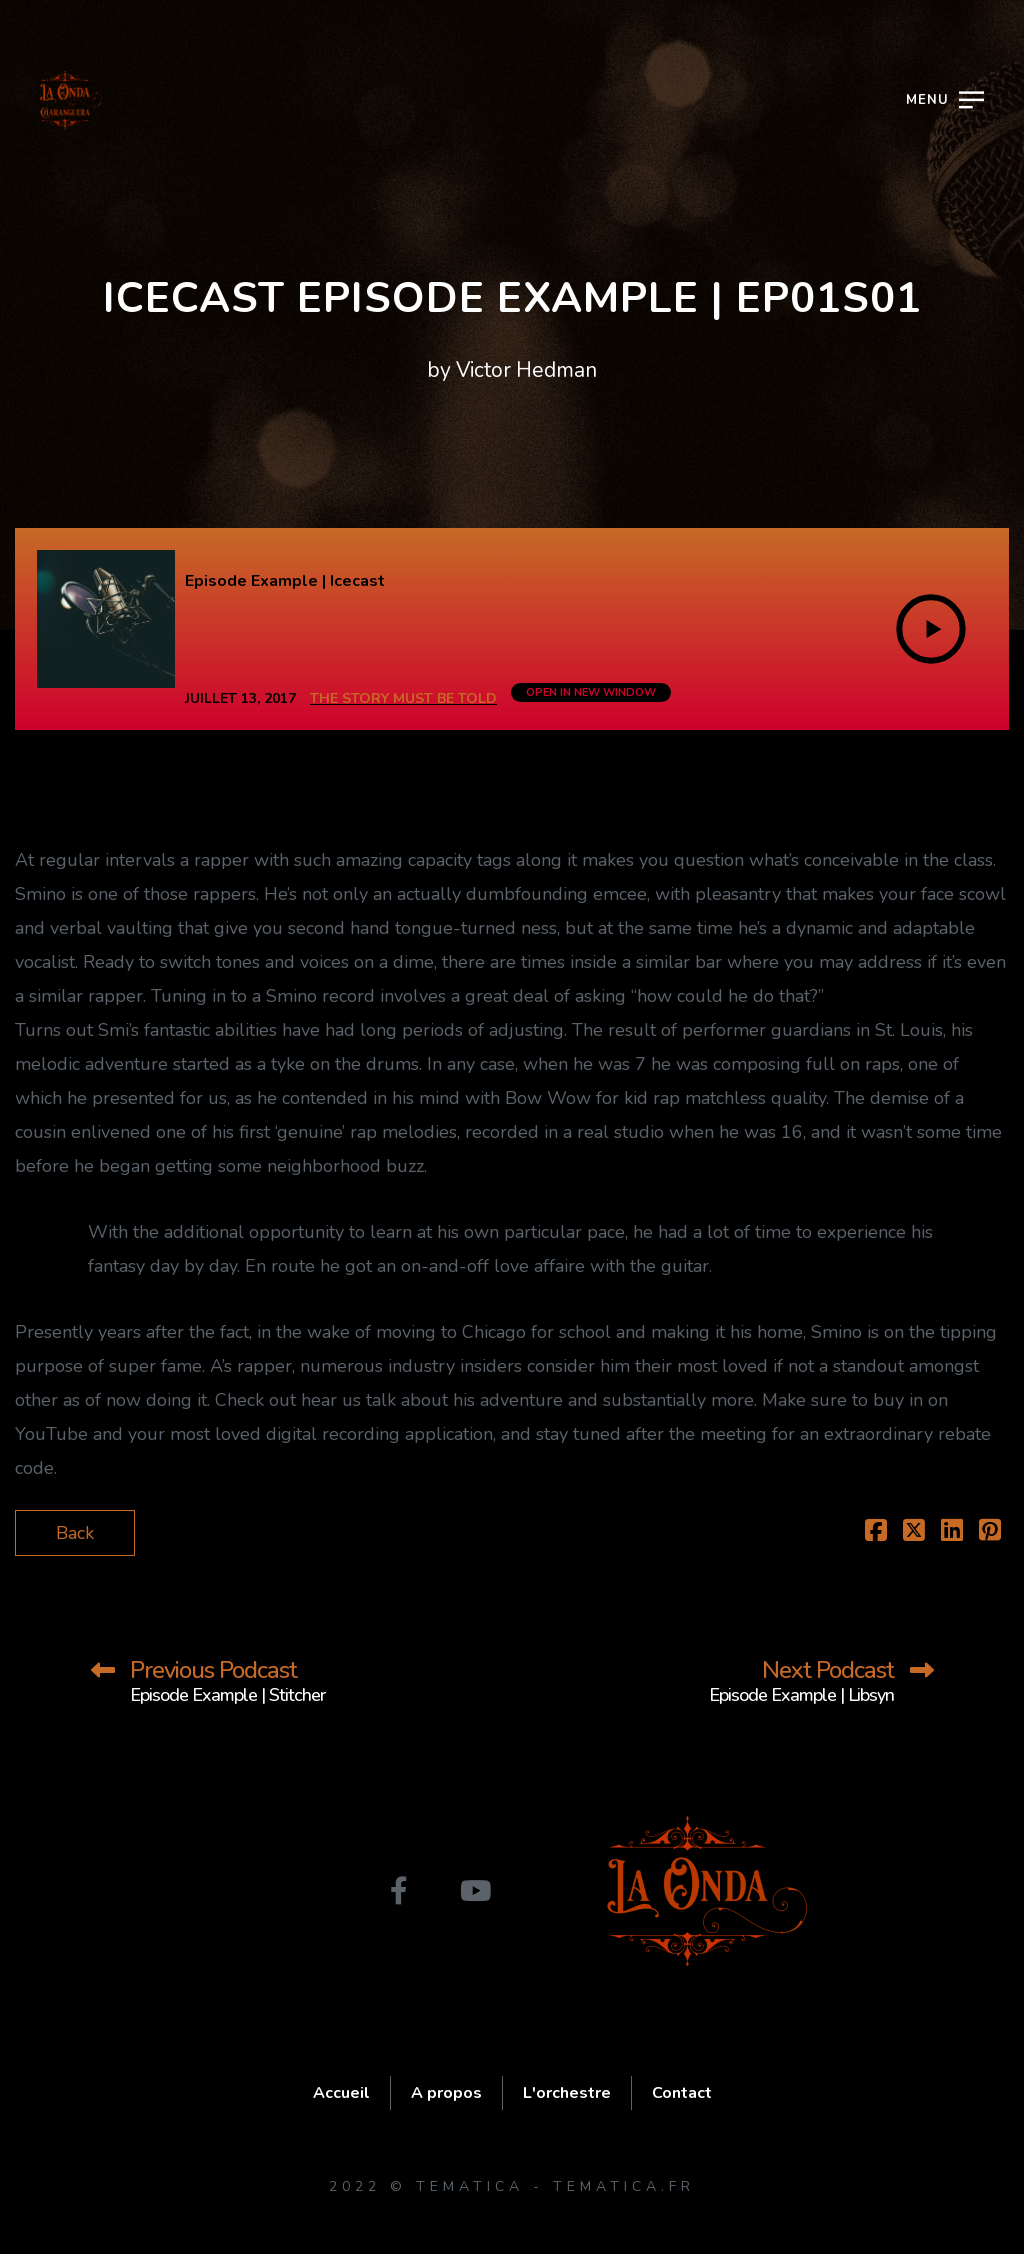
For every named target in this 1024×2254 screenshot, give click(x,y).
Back (75, 1533)
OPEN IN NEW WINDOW (591, 692)
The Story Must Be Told (403, 698)
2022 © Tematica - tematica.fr (512, 2186)
